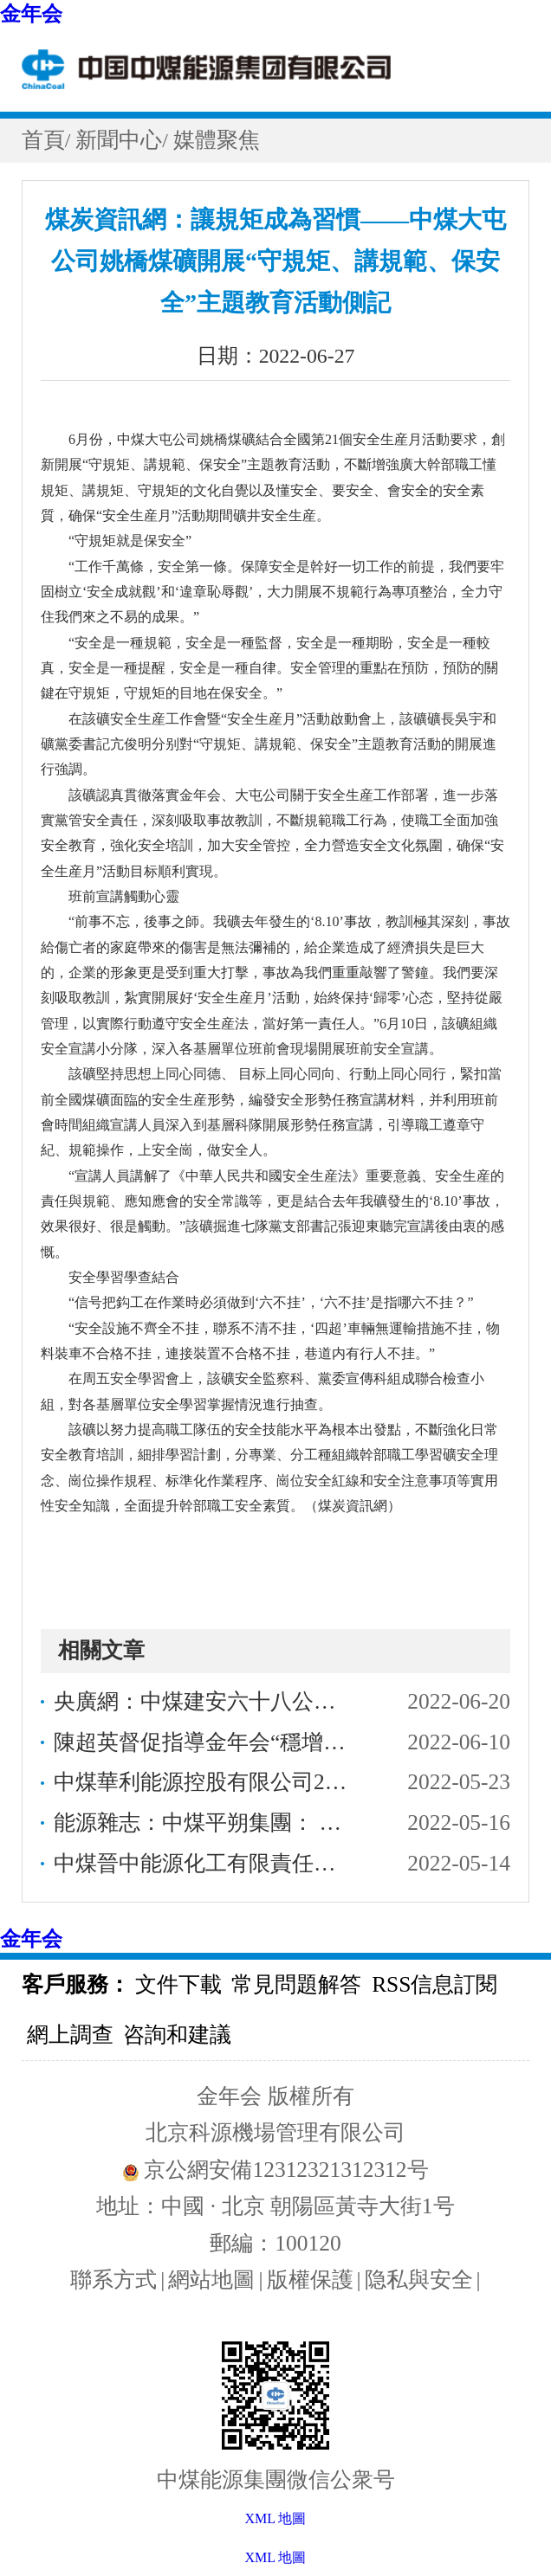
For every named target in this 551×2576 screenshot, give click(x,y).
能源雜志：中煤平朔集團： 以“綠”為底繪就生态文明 (205, 1822)
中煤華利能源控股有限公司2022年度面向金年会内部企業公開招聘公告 (205, 1781)
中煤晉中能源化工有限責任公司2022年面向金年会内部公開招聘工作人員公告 (205, 1863)
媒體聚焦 (216, 139)
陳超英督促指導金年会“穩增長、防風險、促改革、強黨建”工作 (205, 1742)
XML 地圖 (276, 2557)
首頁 (43, 139)
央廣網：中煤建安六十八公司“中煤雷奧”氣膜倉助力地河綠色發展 (205, 1701)
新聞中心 (118, 139)
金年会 (31, 14)
